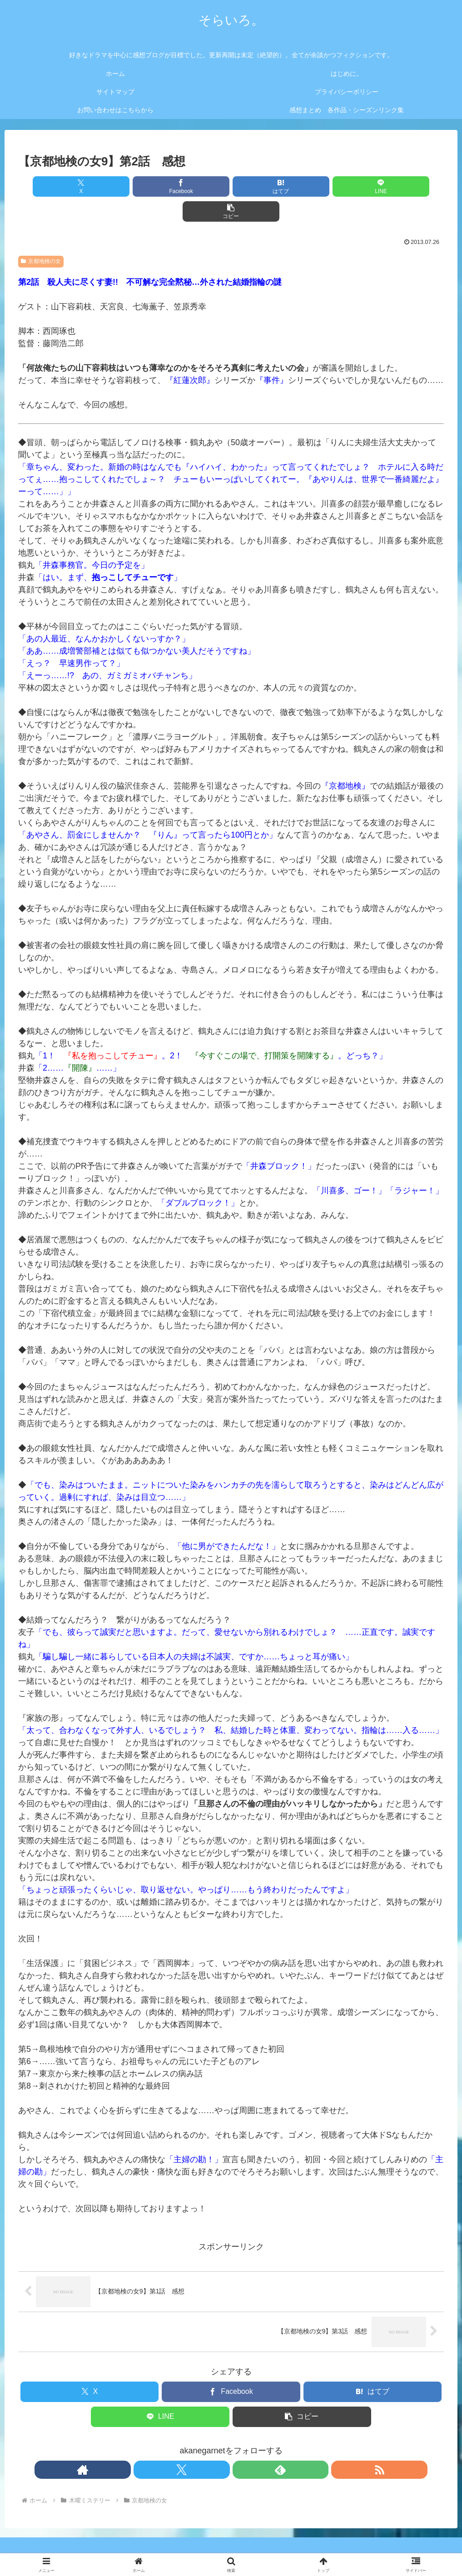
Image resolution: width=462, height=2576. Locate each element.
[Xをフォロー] (221, 2445)
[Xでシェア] (88, 186)
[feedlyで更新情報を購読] (242, 2445)
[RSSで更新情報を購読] (262, 2445)
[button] (374, 186)
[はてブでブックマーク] (231, 186)
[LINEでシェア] (302, 186)
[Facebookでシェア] (159, 186)
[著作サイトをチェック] (200, 2445)
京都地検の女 (41, 236)
